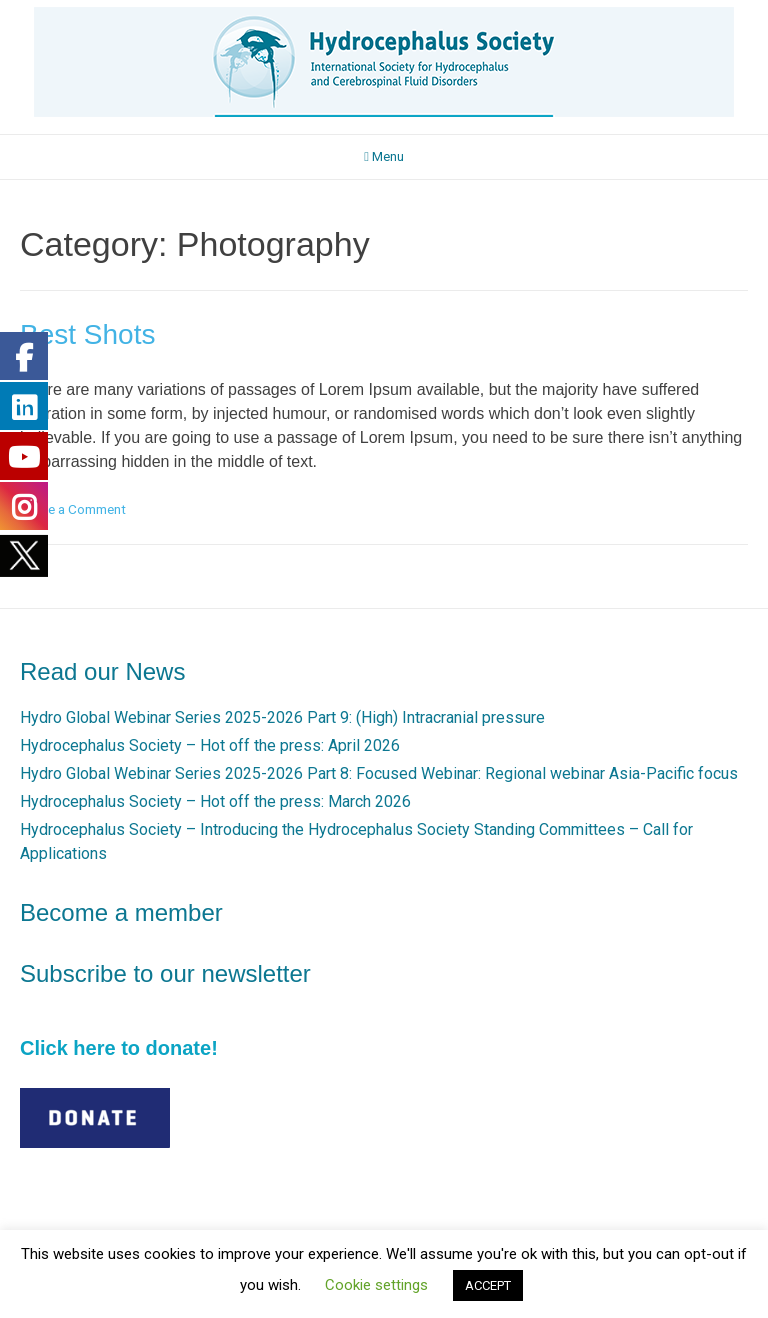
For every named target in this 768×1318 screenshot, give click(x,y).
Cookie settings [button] (376, 1285)
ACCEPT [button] (488, 1285)
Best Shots (87, 334)
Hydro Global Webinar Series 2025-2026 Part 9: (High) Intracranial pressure (282, 717)
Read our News (102, 671)
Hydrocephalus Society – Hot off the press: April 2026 (210, 745)
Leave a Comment (73, 509)
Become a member (121, 912)
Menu (384, 156)
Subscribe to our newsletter (165, 973)
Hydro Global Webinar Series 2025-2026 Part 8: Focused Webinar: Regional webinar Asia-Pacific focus (379, 773)
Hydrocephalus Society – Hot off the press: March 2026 (215, 801)
